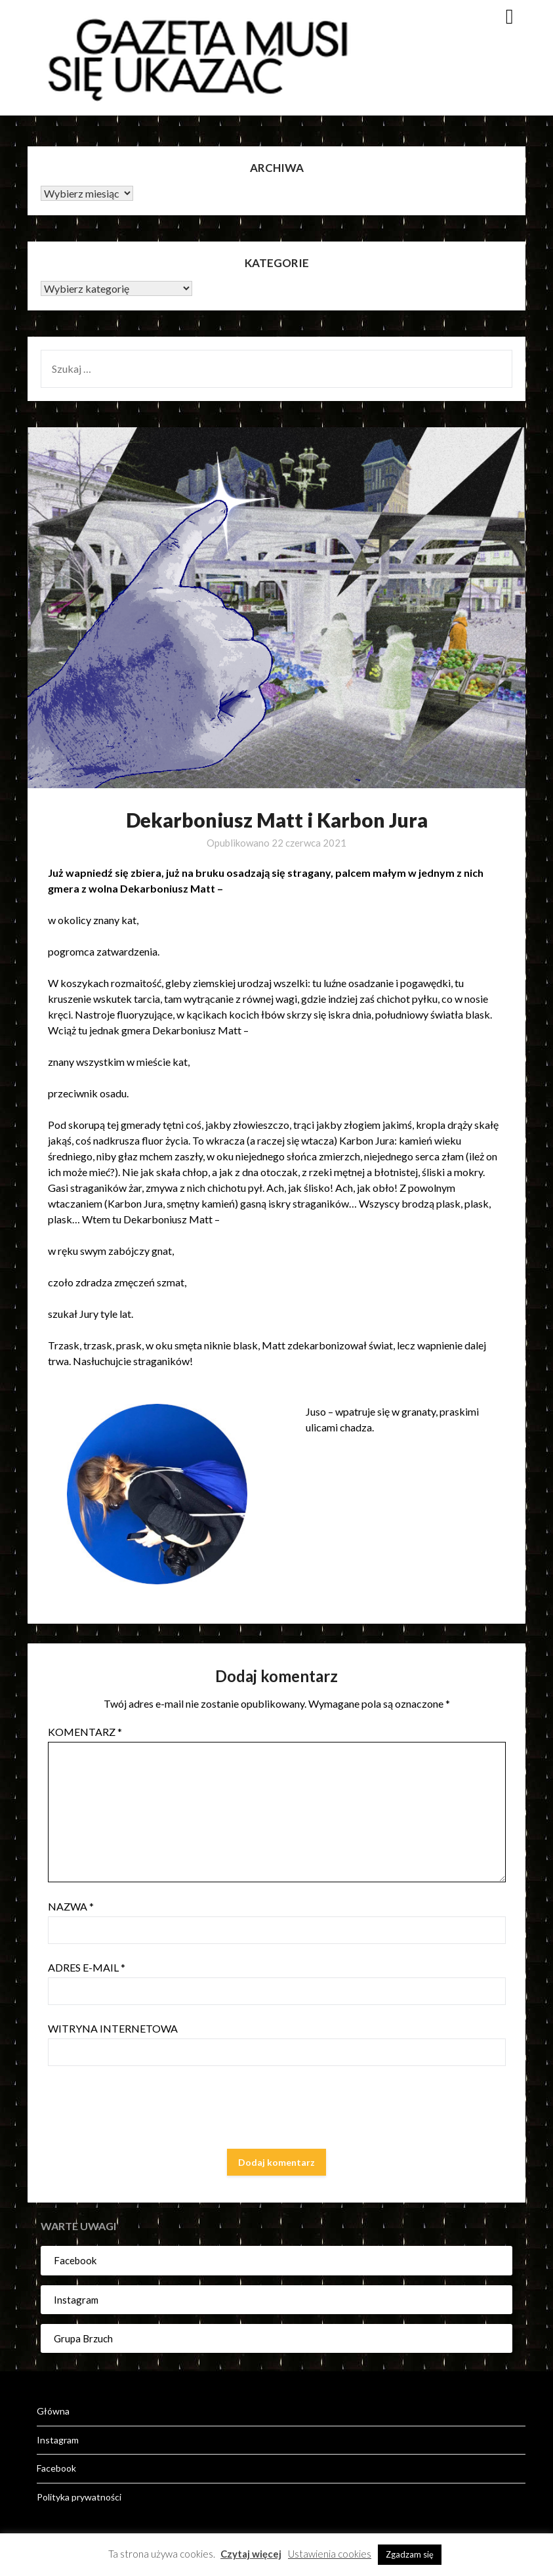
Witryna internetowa (113, 2028)
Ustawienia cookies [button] (329, 2554)
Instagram (76, 2300)
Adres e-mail (86, 1967)
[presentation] (147, 2110)
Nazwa (71, 1906)
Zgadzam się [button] (410, 2554)
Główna (53, 2411)
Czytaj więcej (250, 2554)
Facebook (75, 2260)
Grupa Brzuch (83, 2338)
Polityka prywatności (79, 2496)
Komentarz (85, 1731)
